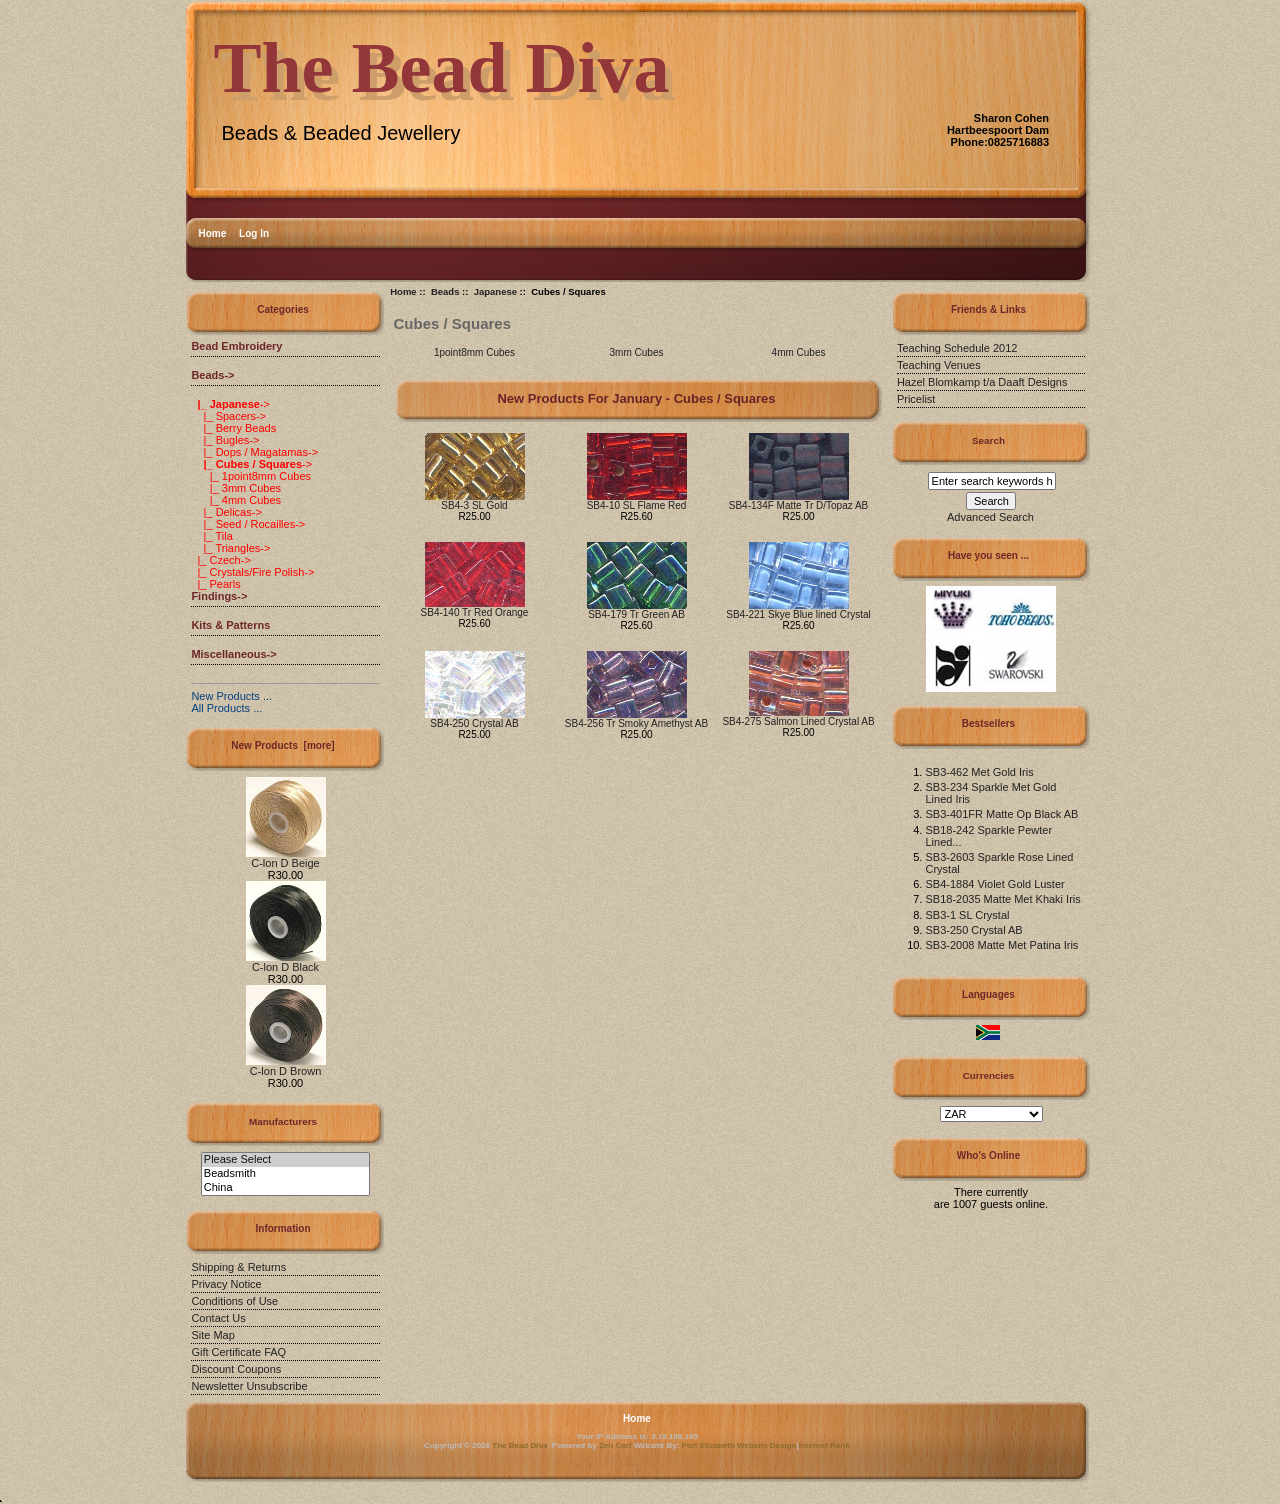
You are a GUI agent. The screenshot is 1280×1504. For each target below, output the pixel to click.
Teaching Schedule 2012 (957, 348)
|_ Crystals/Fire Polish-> (252, 572)
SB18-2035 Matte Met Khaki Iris (1002, 899)
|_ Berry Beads (233, 428)
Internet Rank (824, 1445)
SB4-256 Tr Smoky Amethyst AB (636, 723)
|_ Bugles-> (225, 440)
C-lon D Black (286, 962)
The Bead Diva (519, 1445)
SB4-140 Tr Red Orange (475, 612)
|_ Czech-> (220, 560)
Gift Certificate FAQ (238, 1352)
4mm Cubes (799, 352)
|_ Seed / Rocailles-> (248, 524)
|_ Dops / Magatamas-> (254, 452)
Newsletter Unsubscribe (249, 1386)
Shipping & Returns (238, 1267)
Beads (445, 291)
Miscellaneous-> (233, 654)
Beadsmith (285, 1174)
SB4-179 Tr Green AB (636, 614)
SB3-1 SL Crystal (967, 915)
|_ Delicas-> (226, 512)
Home (213, 233)
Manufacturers (283, 1121)
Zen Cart (615, 1445)
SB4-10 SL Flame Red (637, 505)
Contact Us (218, 1318)
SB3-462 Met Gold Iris (979, 772)
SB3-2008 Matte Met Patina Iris (1001, 945)
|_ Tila (211, 536)
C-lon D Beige (286, 858)
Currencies (989, 1075)
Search (988, 440)
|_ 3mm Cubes (236, 488)
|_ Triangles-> (230, 548)
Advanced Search (990, 517)
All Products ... (226, 708)
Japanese (495, 291)
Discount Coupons (236, 1369)
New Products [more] (282, 745)
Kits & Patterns (230, 625)
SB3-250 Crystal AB (973, 930)
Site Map (212, 1335)
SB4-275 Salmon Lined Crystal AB (798, 721)
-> (212, 375)
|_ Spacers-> (228, 416)
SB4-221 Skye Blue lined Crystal (798, 614)
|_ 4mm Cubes (236, 500)
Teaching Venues (939, 365)
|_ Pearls (215, 584)
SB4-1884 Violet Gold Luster (994, 884)
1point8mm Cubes (474, 352)
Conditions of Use (234, 1301)
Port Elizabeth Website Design (739, 1445)
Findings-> (219, 596)
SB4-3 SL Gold (474, 505)
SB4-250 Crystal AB (474, 723)
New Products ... (231, 696)
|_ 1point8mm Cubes (251, 476)
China (285, 1188)
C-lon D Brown (286, 1066)
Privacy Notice (226, 1284)
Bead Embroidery (236, 346)
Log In (254, 233)
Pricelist (916, 399)
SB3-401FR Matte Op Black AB (1001, 814)
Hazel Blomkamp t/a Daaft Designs (982, 382)
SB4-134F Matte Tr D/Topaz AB (799, 505)
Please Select (285, 1160)
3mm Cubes (637, 352)
